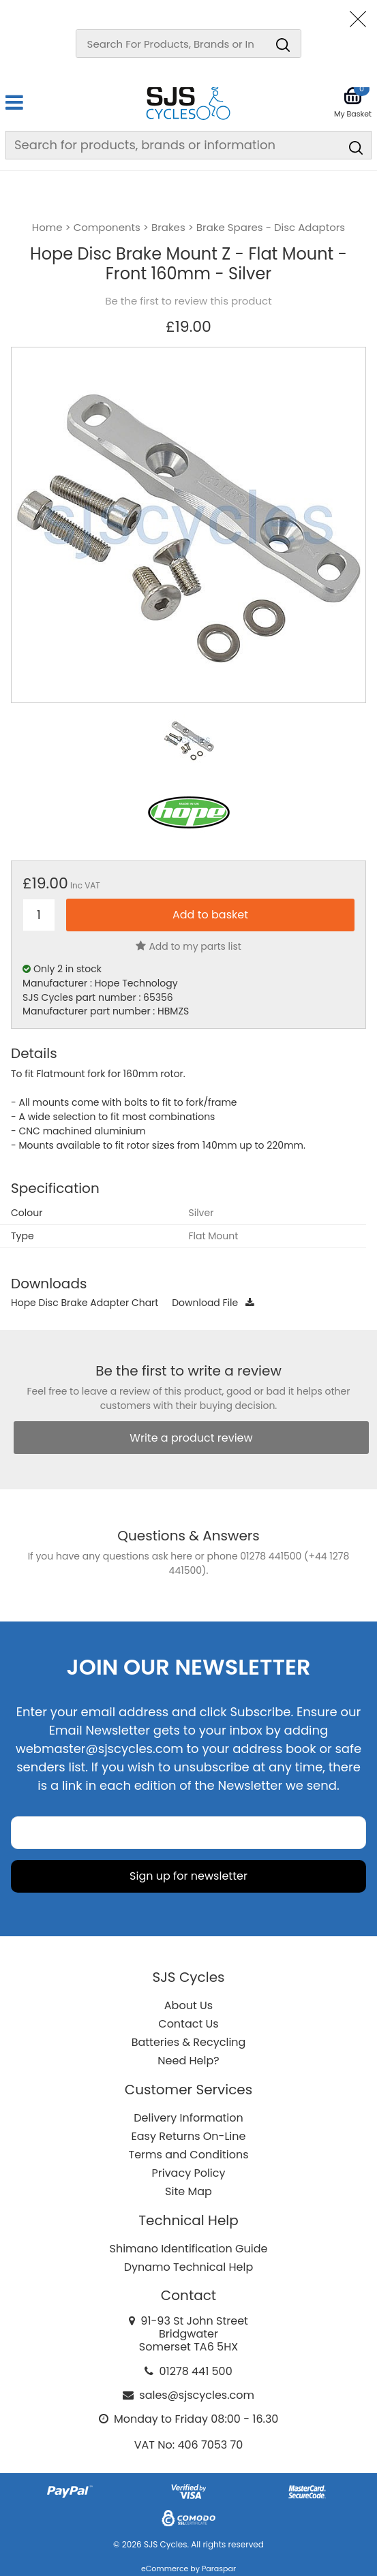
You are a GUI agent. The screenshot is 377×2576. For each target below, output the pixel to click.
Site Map (188, 2191)
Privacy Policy (188, 2173)
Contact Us (188, 2024)
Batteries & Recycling (189, 2042)
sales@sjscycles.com (196, 2395)
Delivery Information (188, 2118)
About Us (188, 2005)
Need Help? (188, 2060)
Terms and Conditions (189, 2154)
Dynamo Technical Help (189, 2267)
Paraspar (219, 2568)
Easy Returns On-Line (189, 2136)
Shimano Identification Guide (189, 2248)
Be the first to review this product (188, 301)
